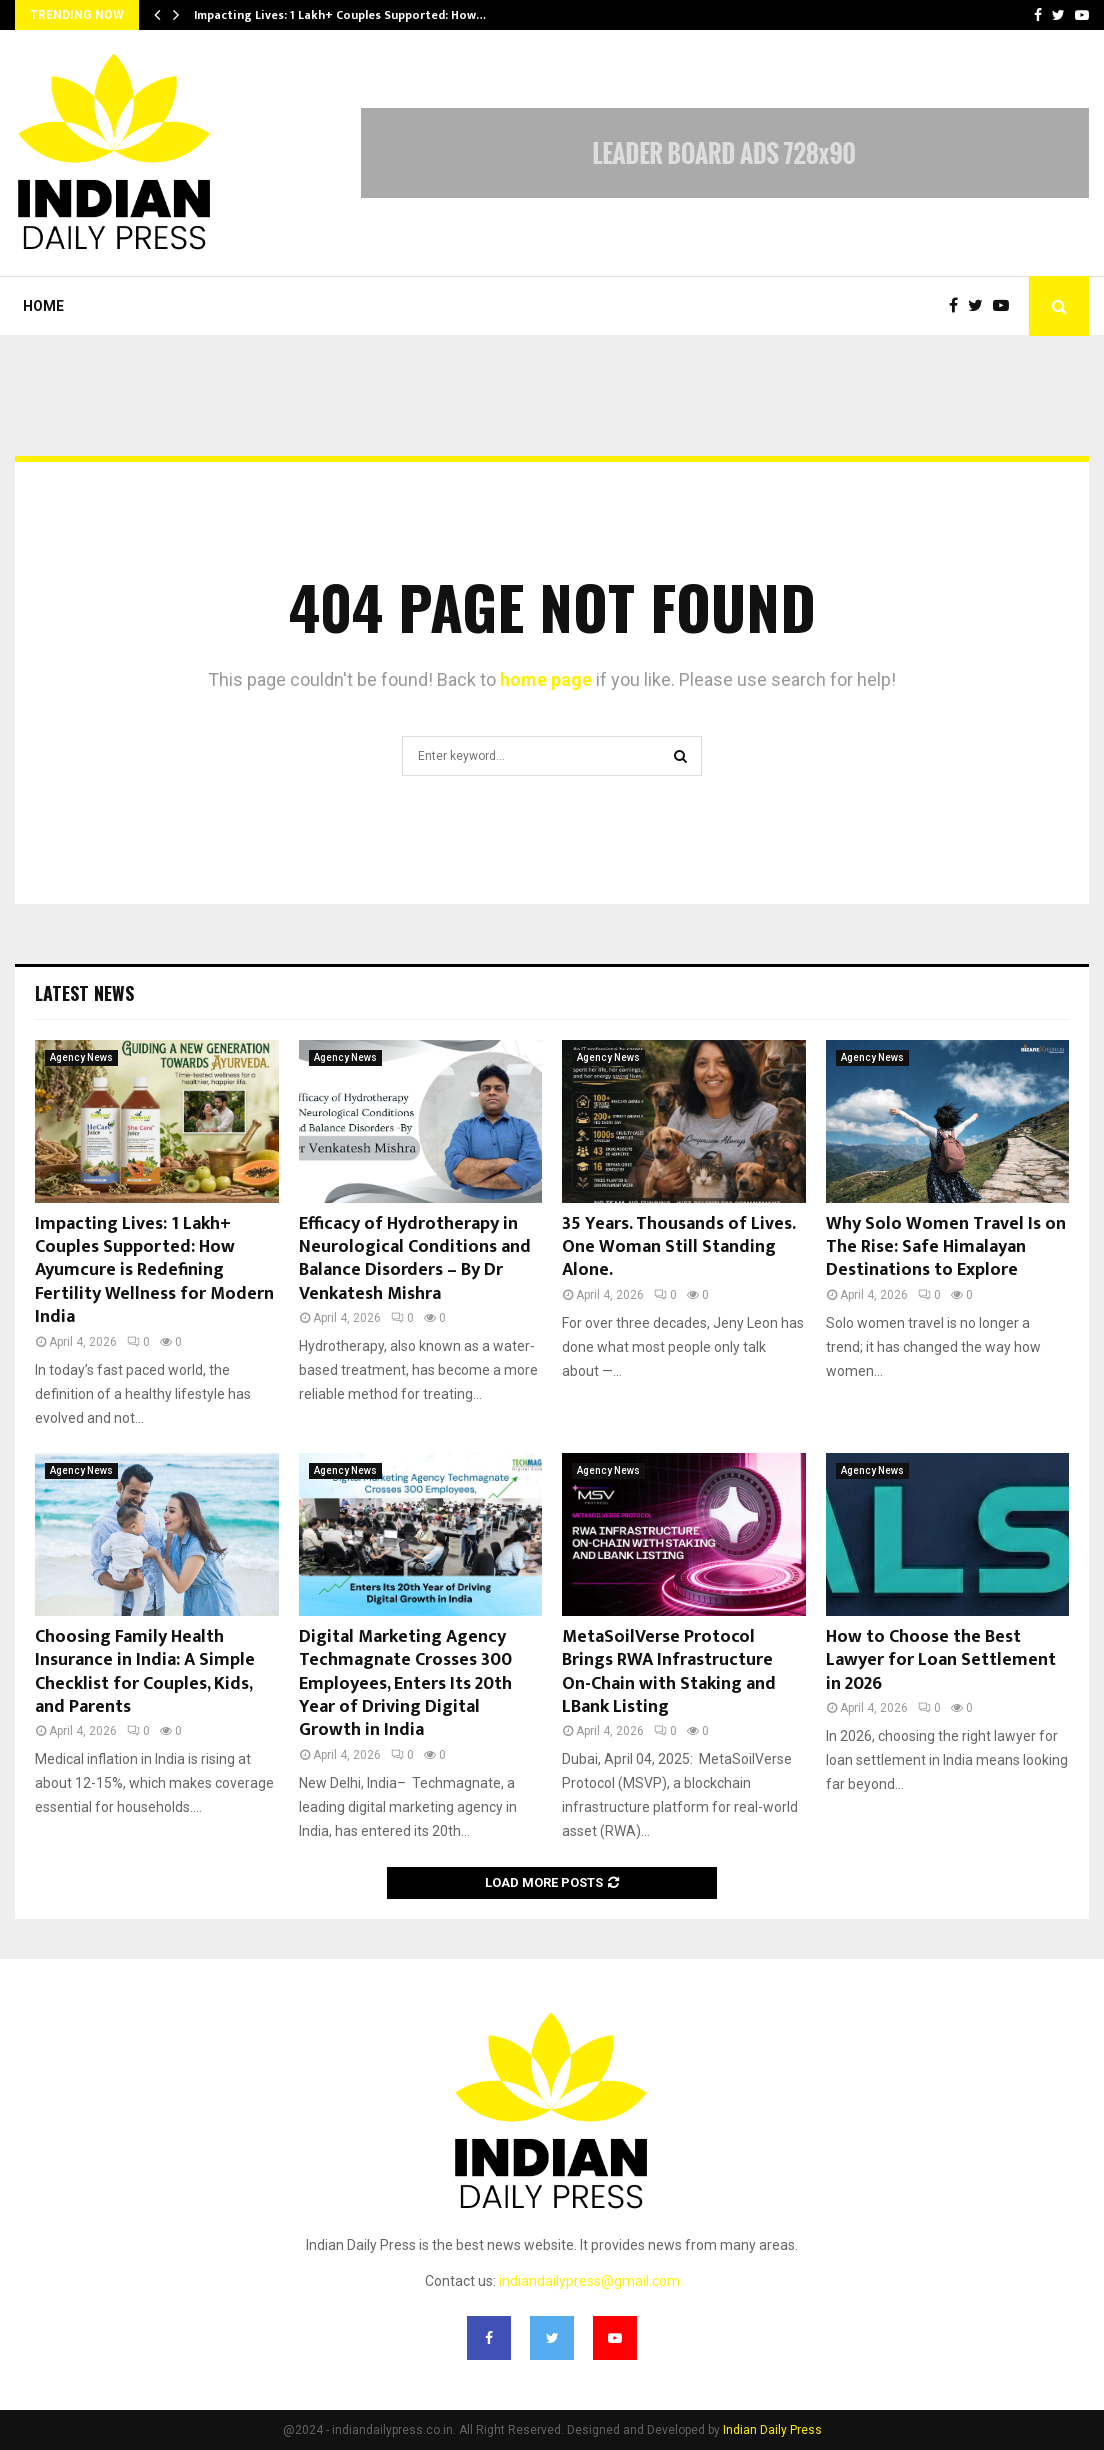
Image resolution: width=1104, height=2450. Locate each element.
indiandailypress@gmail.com (589, 2281)
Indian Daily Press (772, 2430)
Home (43, 306)
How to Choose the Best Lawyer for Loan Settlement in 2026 (941, 1660)
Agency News (81, 1057)
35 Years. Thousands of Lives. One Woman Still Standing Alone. (678, 1247)
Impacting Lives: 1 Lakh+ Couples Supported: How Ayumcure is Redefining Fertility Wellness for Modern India (154, 1271)
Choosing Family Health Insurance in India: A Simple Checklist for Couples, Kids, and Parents (145, 1672)
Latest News (84, 993)
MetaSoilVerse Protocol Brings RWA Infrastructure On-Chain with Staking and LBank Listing (669, 1672)
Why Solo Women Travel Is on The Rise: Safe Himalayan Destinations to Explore (946, 1247)
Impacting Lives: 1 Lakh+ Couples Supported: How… (340, 15)
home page (546, 679)
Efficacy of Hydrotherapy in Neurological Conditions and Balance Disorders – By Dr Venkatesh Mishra (415, 1259)
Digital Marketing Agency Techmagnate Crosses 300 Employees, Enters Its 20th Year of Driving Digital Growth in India (405, 1684)
